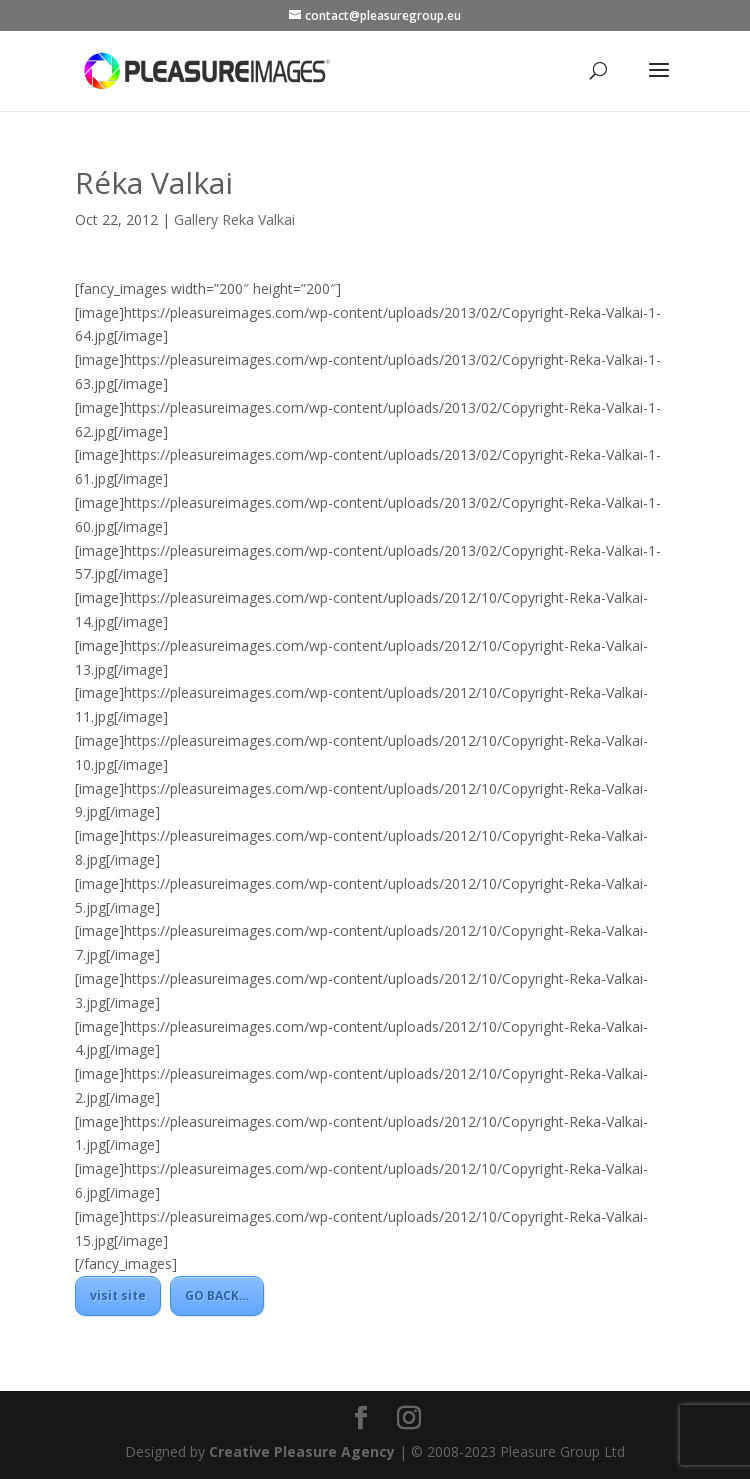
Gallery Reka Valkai (234, 219)
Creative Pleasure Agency (302, 1451)
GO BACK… (217, 1295)
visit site (118, 1295)
